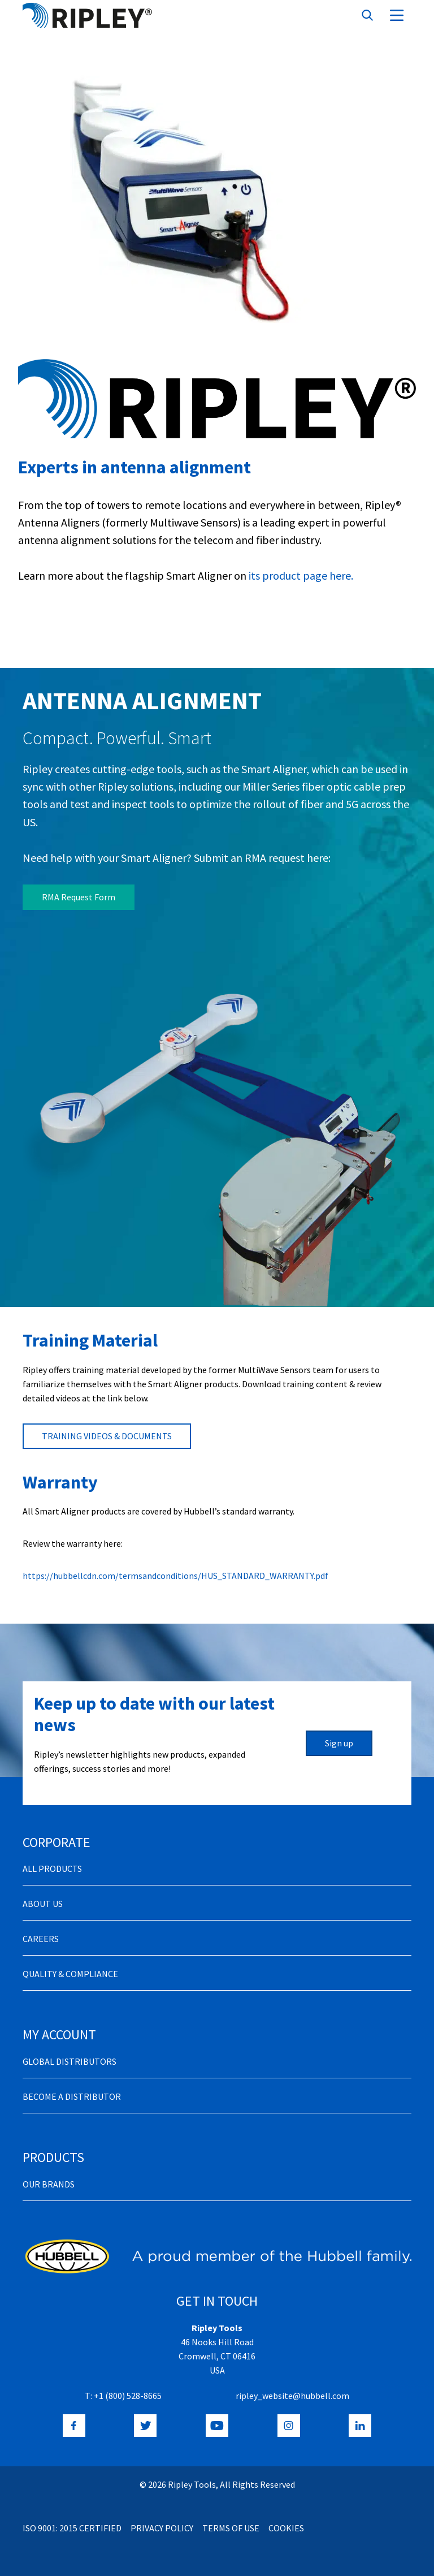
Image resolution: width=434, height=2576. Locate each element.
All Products (52, 1868)
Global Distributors (69, 2061)
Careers (41, 1938)
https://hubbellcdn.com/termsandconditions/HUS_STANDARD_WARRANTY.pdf (175, 1575)
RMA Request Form (78, 897)
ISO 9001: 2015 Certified (72, 2528)
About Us (43, 1903)
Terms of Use (230, 2528)
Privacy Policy (162, 2528)
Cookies (286, 2528)
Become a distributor (72, 2096)
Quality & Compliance (70, 1973)
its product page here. (299, 575)
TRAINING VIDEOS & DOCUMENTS (107, 1436)
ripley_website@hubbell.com (292, 2395)
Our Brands (49, 2184)
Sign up (339, 1743)
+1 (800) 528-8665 (128, 2395)
